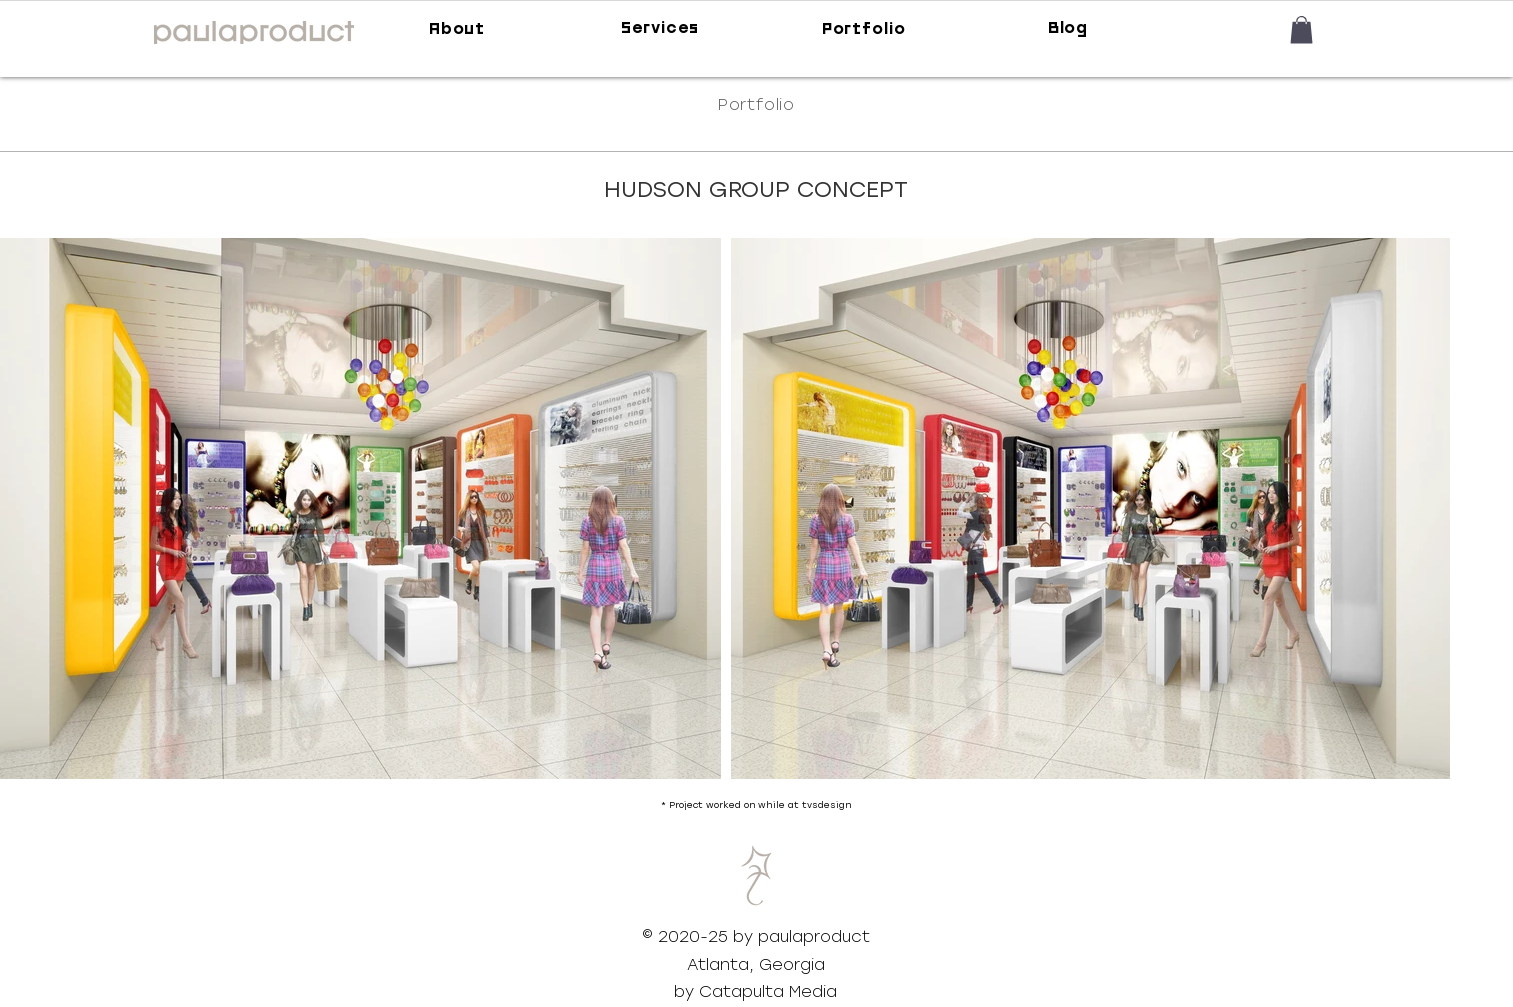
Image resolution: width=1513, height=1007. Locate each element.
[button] (1301, 29)
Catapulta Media (768, 991)
